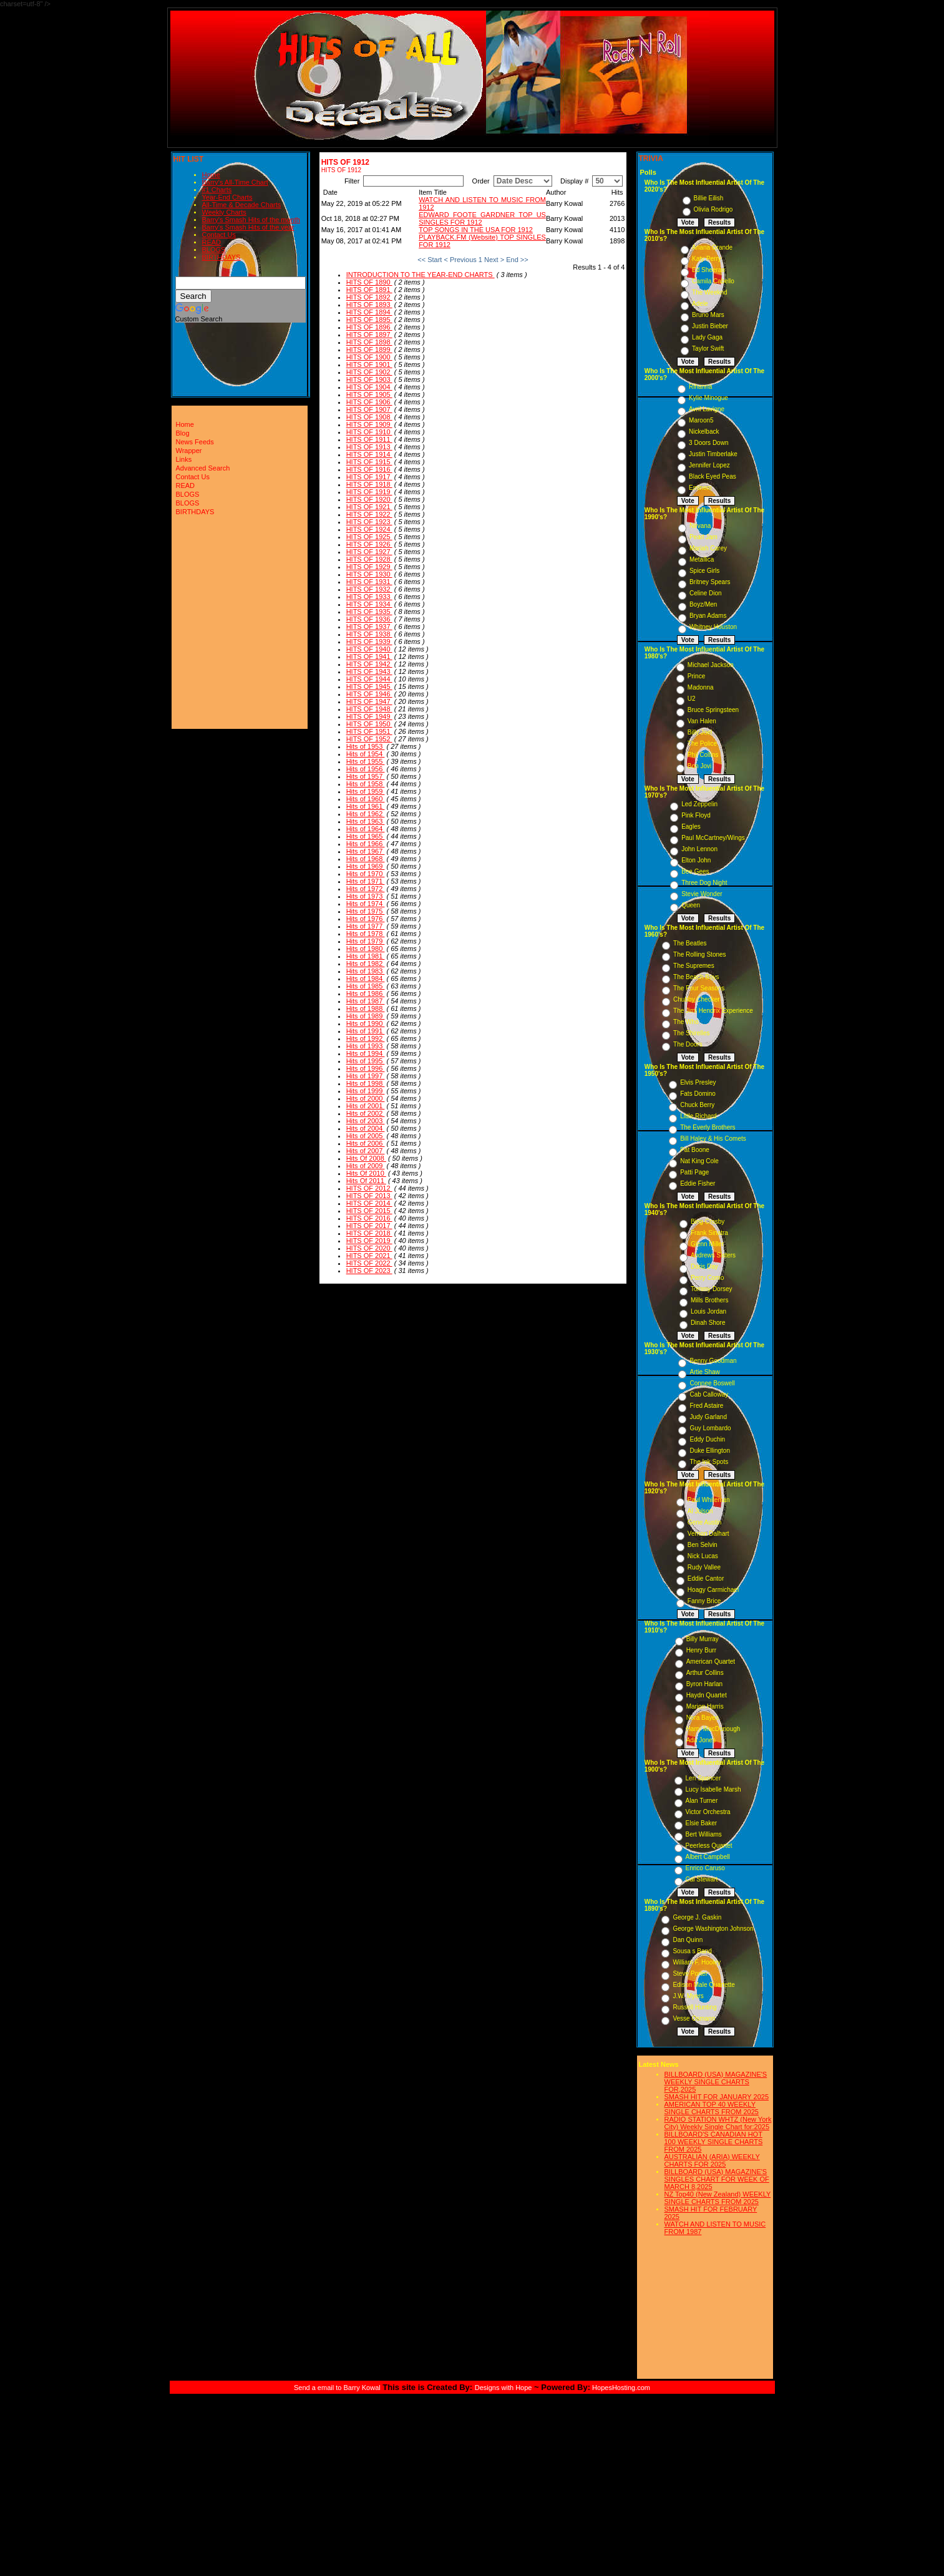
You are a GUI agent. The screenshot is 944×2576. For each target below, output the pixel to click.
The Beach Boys (696, 976)
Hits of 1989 (365, 1016)
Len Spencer (703, 1778)
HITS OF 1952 (369, 739)
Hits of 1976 (365, 918)
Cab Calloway (708, 1394)
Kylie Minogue (708, 397)
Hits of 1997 (365, 1076)
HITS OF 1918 (369, 484)
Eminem (700, 487)
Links (184, 459)
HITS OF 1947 (369, 701)
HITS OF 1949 (369, 716)
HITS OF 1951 (369, 731)
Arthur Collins (705, 1672)
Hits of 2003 (365, 1121)
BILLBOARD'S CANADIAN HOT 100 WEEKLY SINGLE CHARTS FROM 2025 (713, 2141)
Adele (700, 303)
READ (211, 242)
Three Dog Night (704, 882)
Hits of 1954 (365, 754)
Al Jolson (700, 1511)
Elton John (696, 860)
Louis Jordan (708, 1311)
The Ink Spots (708, 1461)
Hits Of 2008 (366, 1158)
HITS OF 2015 (369, 1210)
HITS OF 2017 (369, 1225)
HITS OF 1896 (369, 327)
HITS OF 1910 (369, 432)
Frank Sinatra (709, 1232)
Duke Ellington (709, 1450)
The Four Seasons (698, 988)
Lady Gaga (707, 337)
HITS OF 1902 (369, 372)
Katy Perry (706, 258)
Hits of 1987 (365, 1001)
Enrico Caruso (705, 1868)
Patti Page (694, 1172)
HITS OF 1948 (369, 709)
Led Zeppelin (699, 804)
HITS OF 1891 (369, 289)
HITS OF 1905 (369, 394)
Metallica (701, 559)
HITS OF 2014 (369, 1203)
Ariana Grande (712, 247)
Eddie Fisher (697, 1183)
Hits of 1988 (365, 1008)
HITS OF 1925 (369, 536)
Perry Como (707, 1277)
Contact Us (219, 234)
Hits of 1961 (365, 806)
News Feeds (195, 442)
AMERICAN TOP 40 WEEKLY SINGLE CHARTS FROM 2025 (711, 2107)
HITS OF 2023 (369, 1270)
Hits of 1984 (365, 978)
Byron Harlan (704, 1684)
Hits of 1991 (365, 1031)
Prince (696, 676)
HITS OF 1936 (369, 619)
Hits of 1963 (365, 821)
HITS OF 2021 (369, 1255)
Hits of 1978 (365, 933)
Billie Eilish (709, 198)
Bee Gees (695, 871)
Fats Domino (698, 1093)
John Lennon (699, 849)
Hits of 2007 (365, 1150)
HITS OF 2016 (369, 1218)
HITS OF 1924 (369, 529)
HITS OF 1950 (369, 724)
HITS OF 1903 (369, 379)
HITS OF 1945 (369, 686)
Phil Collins (703, 754)
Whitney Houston (713, 626)
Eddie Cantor (706, 1578)
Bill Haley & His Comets (713, 1138)
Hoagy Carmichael (713, 1589)
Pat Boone (694, 1149)
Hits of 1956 (365, 769)
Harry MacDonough (713, 1728)
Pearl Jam (703, 537)
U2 (692, 698)
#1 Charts (217, 189)
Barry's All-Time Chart (235, 182)
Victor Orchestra (708, 1811)
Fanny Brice (704, 1601)
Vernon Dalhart (708, 1533)
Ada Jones (701, 1740)
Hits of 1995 (365, 1061)
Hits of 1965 (365, 836)
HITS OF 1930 (369, 574)
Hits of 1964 (365, 828)
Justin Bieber (710, 326)
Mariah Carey (708, 548)
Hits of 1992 (365, 1038)
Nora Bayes (702, 1717)
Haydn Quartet (706, 1695)
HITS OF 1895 (369, 319)
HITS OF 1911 (369, 439)
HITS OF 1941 (369, 656)
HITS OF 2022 (369, 1263)
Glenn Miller (707, 1244)
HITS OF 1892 (369, 297)
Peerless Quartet (709, 1845)
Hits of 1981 (365, 956)
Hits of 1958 (365, 784)
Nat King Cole (699, 1161)
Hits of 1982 (365, 963)
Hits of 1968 (365, 858)
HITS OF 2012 (369, 1188)
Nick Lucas (703, 1556)
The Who (686, 1021)
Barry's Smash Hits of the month (251, 219)
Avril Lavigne (706, 409)
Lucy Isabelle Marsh (713, 1789)
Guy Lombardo (710, 1428)
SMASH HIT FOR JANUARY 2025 (716, 2096)
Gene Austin (704, 1522)
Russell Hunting (694, 2007)
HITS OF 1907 (369, 409)
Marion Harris (705, 1706)
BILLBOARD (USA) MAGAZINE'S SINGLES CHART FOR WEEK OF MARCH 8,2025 (716, 2179)
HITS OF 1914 (369, 454)
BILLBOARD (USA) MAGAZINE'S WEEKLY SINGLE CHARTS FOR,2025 (715, 2082)
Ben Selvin (703, 1544)
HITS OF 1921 (369, 506)
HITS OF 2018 (369, 1233)
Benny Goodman (712, 1360)
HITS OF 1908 (369, 417)
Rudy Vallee (704, 1567)
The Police (702, 743)
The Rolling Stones (699, 954)
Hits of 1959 (365, 791)
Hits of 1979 (365, 941)
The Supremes (693, 965)
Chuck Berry (697, 1104)
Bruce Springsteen (713, 709)
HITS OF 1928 (369, 559)
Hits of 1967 (365, 851)
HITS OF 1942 (369, 664)
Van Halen (702, 721)
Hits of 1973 (365, 896)
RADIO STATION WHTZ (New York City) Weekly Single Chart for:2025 (718, 2122)
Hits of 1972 (365, 888)
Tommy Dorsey (711, 1289)
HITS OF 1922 (369, 514)
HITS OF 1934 (369, 604)
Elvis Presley (698, 1082)
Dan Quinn (688, 1939)
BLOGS (214, 249)
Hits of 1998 (365, 1083)
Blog (183, 433)
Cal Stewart (702, 1879)
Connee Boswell (711, 1383)
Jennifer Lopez (709, 465)
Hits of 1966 (365, 843)
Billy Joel (700, 732)
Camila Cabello (713, 281)
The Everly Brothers (707, 1127)
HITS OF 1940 (369, 649)
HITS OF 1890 (369, 282)
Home (211, 174)
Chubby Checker (696, 999)
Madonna (701, 687)
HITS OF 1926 (369, 544)
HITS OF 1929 (369, 566)
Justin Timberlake (713, 454)
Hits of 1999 (365, 1091)
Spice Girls (704, 570)
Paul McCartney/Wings (713, 837)
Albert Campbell (708, 1856)
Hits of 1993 (365, 1046)
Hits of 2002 (365, 1113)
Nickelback (704, 431)
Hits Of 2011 (366, 1180)
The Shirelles (691, 1033)
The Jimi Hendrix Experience (713, 1010)
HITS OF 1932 (369, 589)
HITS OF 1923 (369, 521)
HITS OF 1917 (369, 477)
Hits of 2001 (365, 1106)
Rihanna (700, 386)
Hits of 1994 (365, 1053)
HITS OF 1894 (369, 312)
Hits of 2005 (365, 1135)
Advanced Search (203, 468)
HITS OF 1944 (369, 679)
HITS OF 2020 (369, 1248)
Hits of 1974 (365, 903)
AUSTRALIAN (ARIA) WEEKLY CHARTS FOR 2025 (712, 2160)
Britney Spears (710, 581)
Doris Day (704, 1266)
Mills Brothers (710, 1300)
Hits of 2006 (365, 1143)
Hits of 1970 (365, 873)
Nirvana (700, 525)
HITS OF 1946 (369, 694)
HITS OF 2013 (369, 1195)
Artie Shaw (704, 1371)
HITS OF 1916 (369, 469)
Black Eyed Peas (712, 476)
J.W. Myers (688, 1996)
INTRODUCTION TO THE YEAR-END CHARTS (420, 274)
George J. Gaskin (697, 1917)
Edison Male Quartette (704, 1984)
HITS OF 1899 (369, 349)
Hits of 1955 (365, 761)
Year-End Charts (227, 197)
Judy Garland (707, 1416)
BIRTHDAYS (221, 257)
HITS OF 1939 (369, 641)
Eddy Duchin (707, 1439)
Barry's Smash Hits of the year (248, 227)
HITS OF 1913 (369, 447)
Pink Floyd (696, 815)
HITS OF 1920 (369, 499)
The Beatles (689, 943)
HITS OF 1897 (369, 334)
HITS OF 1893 (369, 304)
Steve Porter (690, 1973)
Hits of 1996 (365, 1068)
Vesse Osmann (694, 2018)
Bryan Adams (707, 615)
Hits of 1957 (365, 776)
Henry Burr (701, 1650)
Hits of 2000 (365, 1098)
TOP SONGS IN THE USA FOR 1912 (476, 229)
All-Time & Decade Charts (241, 204)
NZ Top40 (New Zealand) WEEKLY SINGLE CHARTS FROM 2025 (717, 2197)
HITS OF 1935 (369, 611)
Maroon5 (701, 420)
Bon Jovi (699, 766)
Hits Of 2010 (366, 1173)
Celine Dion (705, 593)
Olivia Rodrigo (713, 209)
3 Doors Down (708, 442)
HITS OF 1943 (369, 671)
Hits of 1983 (365, 971)
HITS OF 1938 (369, 634)
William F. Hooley (697, 1962)
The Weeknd (709, 292)
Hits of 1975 (365, 911)
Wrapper (189, 450)
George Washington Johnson (713, 1928)
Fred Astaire (706, 1405)
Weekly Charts (224, 212)
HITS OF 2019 (369, 1240)
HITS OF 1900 (369, 357)
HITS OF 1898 (369, 342)
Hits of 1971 (365, 881)
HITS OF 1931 (369, 581)
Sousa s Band (692, 1951)
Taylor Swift (708, 348)
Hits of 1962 (365, 813)
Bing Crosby (707, 1221)
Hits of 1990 (365, 1023)
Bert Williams (704, 1834)
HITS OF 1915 (369, 462)
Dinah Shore (708, 1322)
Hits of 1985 (365, 986)
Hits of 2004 (365, 1128)
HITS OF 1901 (369, 364)
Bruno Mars (708, 314)
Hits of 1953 (365, 746)
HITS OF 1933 (369, 596)
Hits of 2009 (365, 1165)
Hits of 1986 (365, 993)
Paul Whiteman (709, 1499)
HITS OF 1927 (369, 551)
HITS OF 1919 (369, 491)
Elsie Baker (702, 1823)
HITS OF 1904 (369, 387)
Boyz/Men (703, 604)
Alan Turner (702, 1800)
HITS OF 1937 (369, 626)
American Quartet (710, 1661)
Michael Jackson (711, 664)
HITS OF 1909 (369, 424)
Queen (690, 905)
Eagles (691, 826)
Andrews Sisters (713, 1255)
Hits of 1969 (365, 866)
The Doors (688, 1044)
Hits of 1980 (365, 948)
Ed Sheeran (708, 269)
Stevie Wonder (701, 893)
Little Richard (698, 1116)
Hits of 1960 (365, 799)
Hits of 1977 (365, 926)
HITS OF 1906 (369, 402)
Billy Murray (702, 1639)
